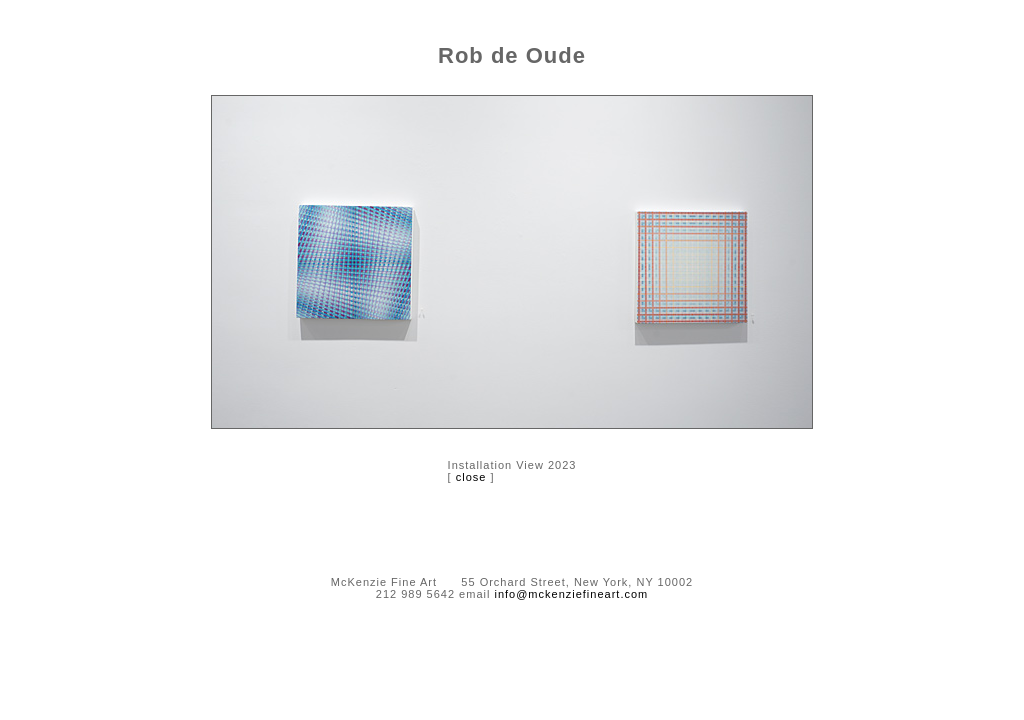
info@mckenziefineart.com (571, 594)
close (471, 477)
